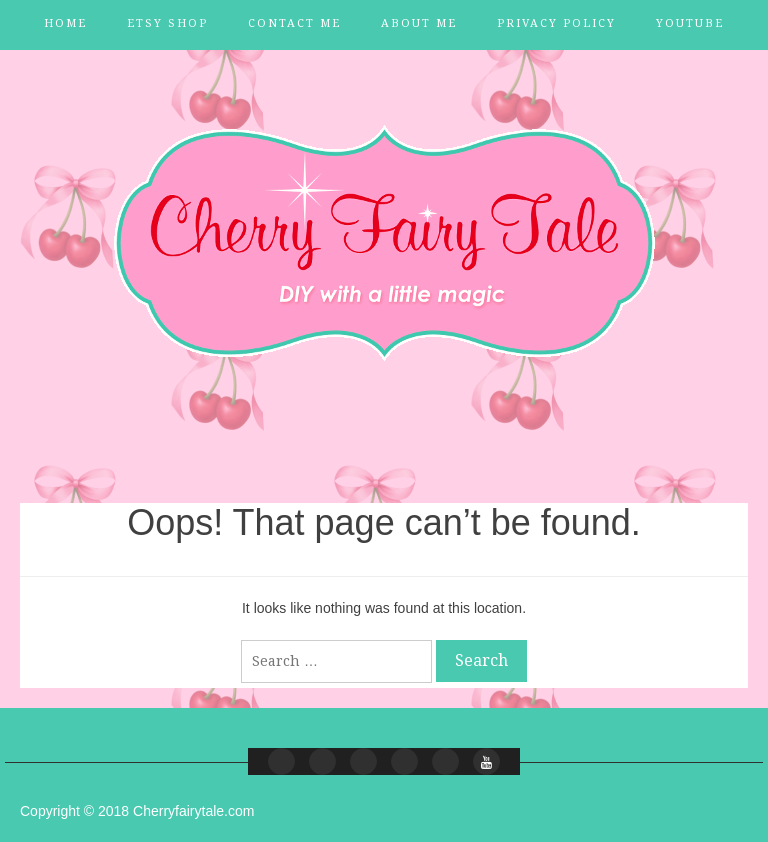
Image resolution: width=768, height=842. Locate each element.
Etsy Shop (167, 23)
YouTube (690, 23)
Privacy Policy (556, 23)
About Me (419, 23)
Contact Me (294, 23)
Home (65, 23)
